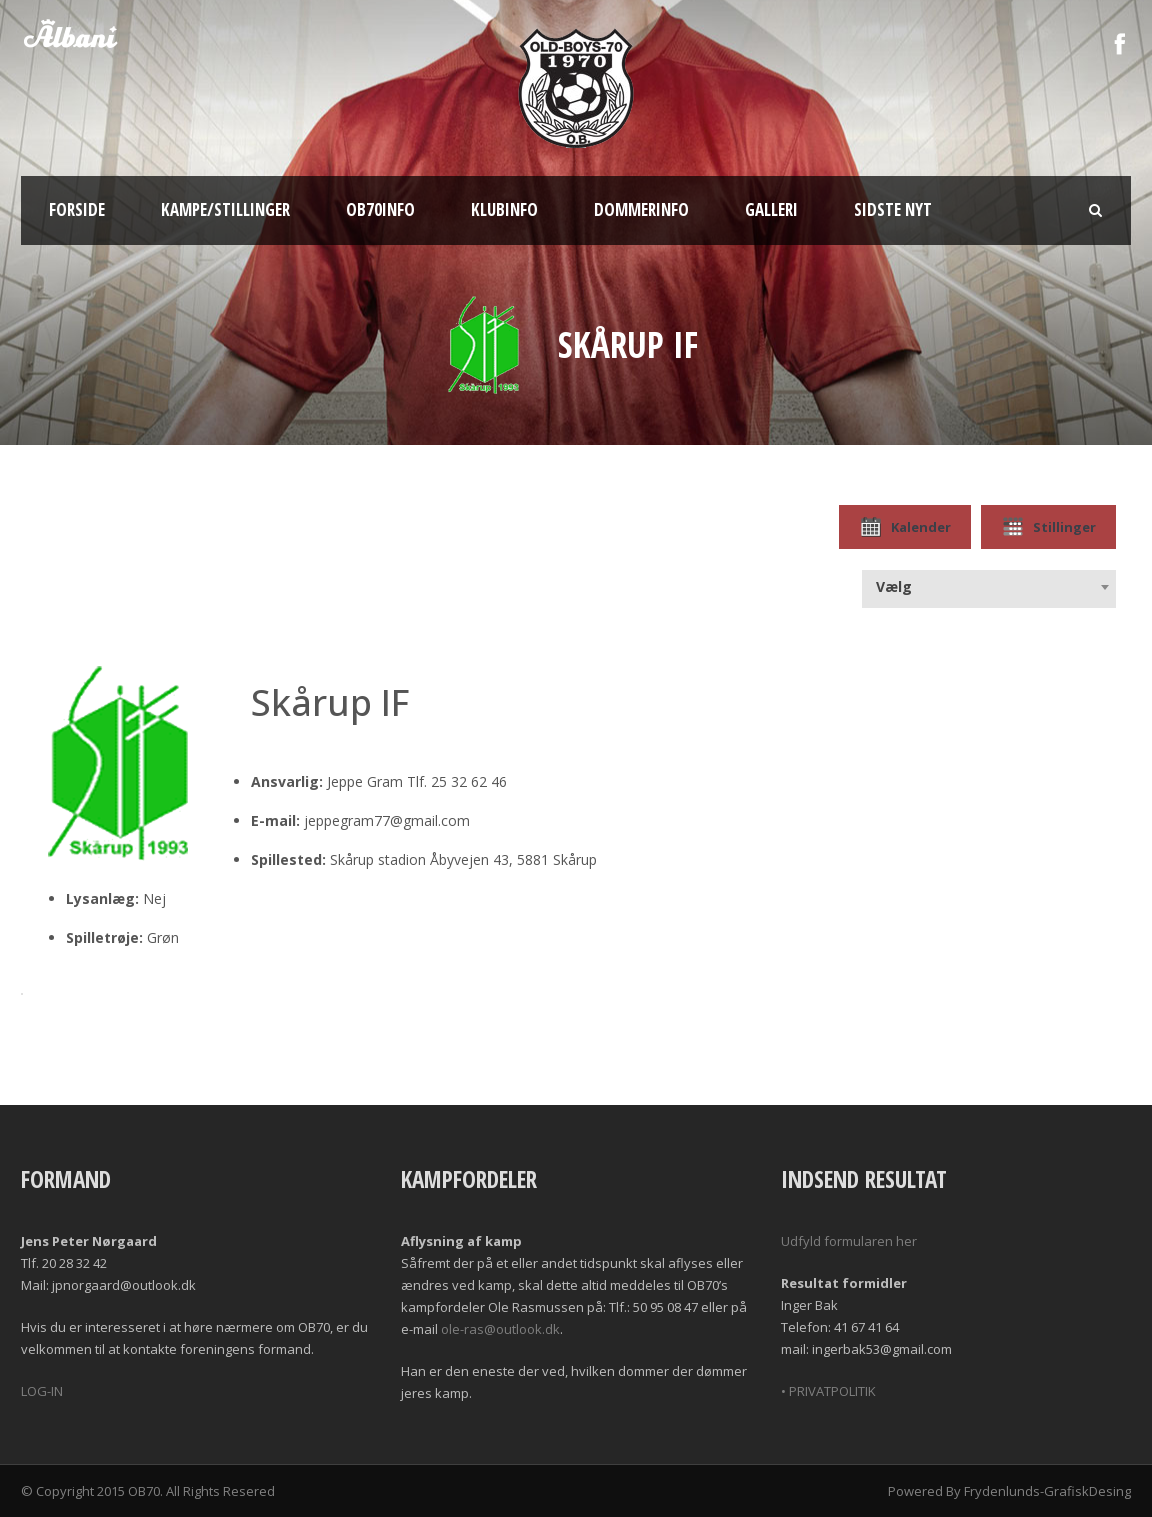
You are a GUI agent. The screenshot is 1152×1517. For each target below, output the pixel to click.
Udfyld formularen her (849, 1241)
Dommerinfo (641, 209)
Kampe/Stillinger (225, 209)
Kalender (905, 527)
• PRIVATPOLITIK (828, 1391)
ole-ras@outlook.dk (500, 1329)
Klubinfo (504, 209)
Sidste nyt (893, 209)
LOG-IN (42, 1391)
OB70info (380, 209)
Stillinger (1048, 527)
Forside (77, 209)
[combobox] (989, 587)
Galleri (771, 209)
